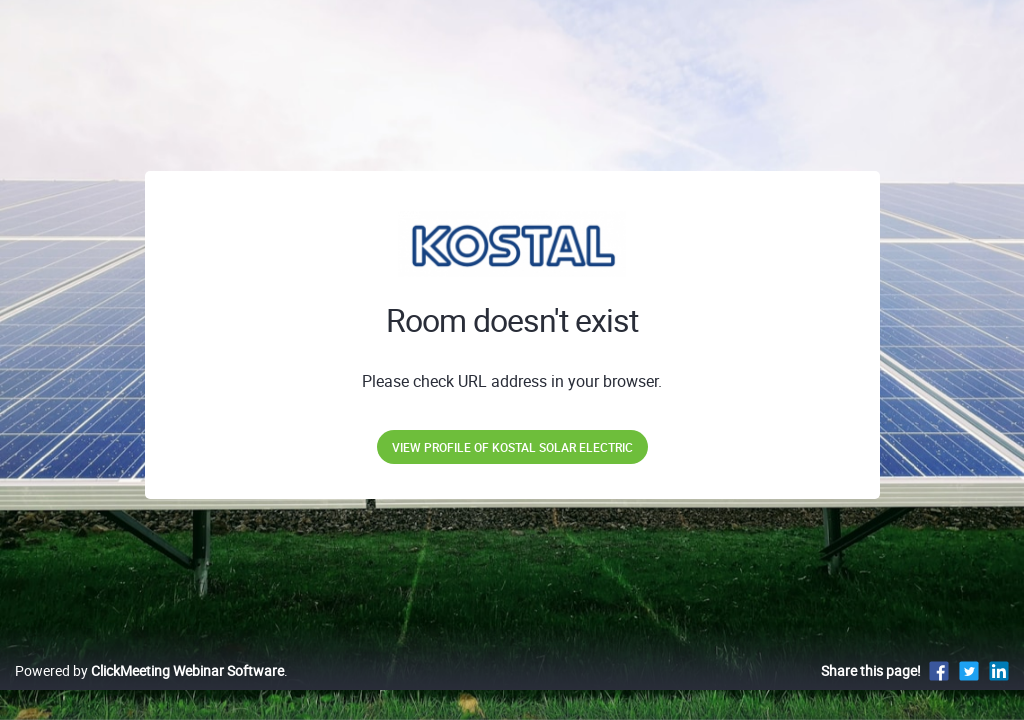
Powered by (149, 691)
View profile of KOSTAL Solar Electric (512, 447)
